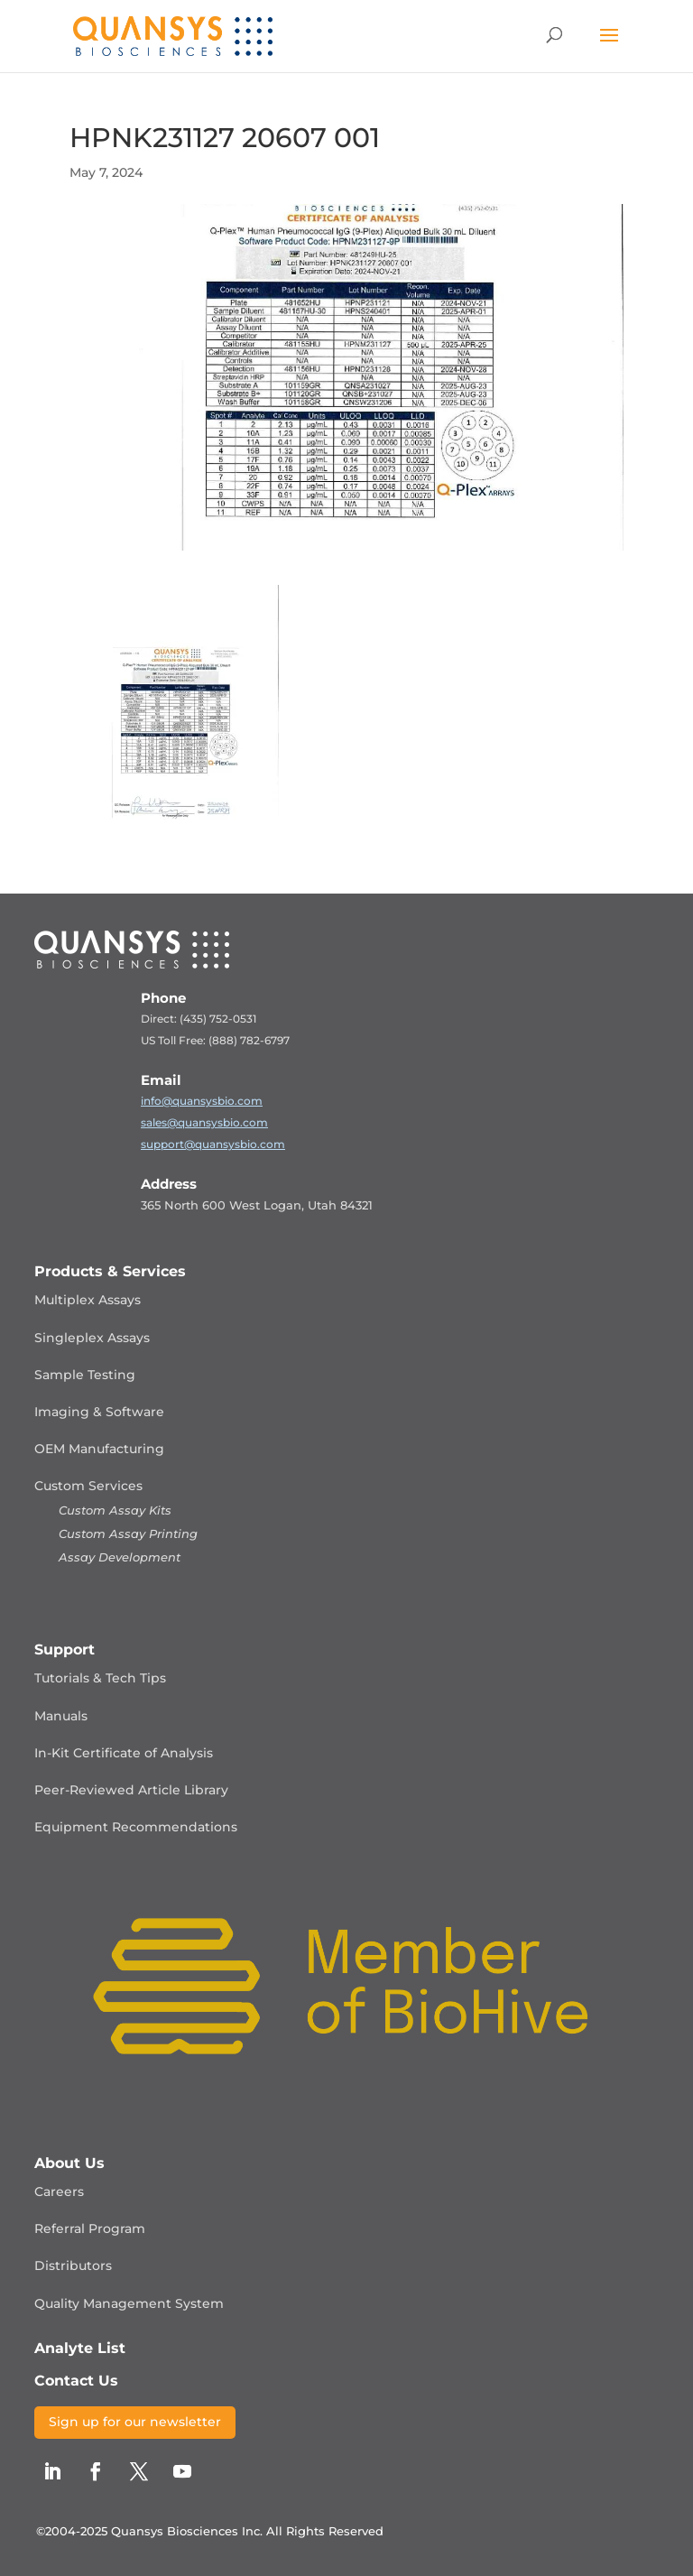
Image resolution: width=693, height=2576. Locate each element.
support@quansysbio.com (213, 1144)
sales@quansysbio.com (204, 1122)
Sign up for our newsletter (135, 2422)
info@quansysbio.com (202, 1100)
